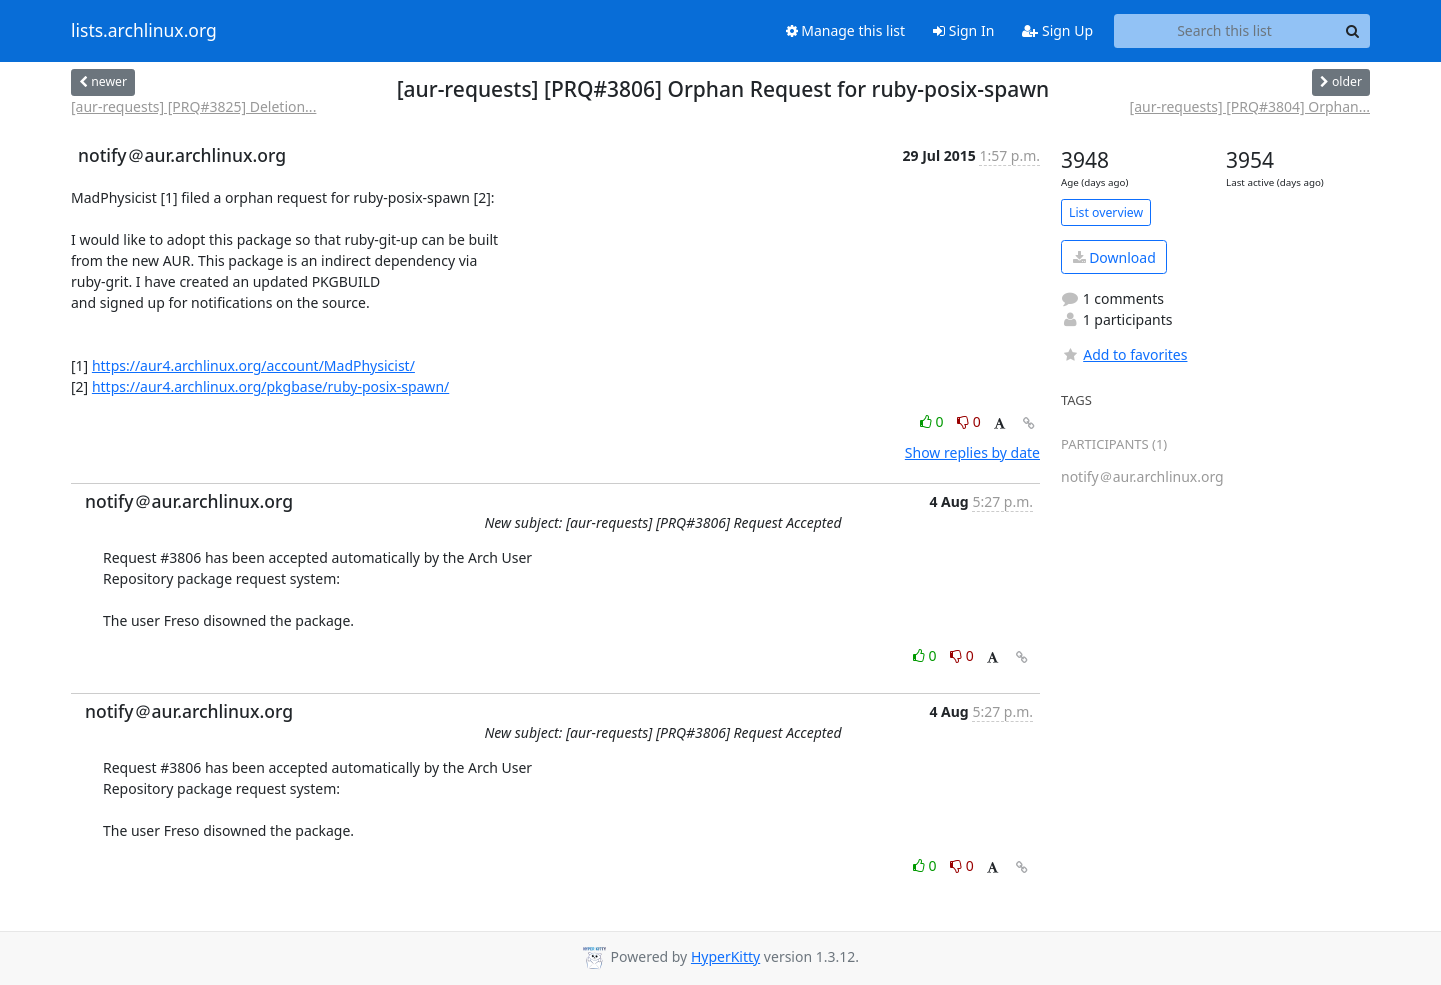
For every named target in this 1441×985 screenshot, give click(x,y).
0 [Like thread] (933, 421)
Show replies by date (972, 452)
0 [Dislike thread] (969, 421)
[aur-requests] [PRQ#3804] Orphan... (1250, 106)
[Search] (1352, 31)
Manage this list (846, 30)
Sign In (963, 30)
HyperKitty (725, 956)
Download (1114, 257)
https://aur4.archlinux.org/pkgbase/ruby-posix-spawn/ (270, 386)
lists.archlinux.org (144, 31)
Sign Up (1057, 30)
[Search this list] (1224, 31)
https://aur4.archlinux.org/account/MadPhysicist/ (253, 365)
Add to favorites (1124, 354)
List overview (1106, 212)
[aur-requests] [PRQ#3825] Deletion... (193, 106)
